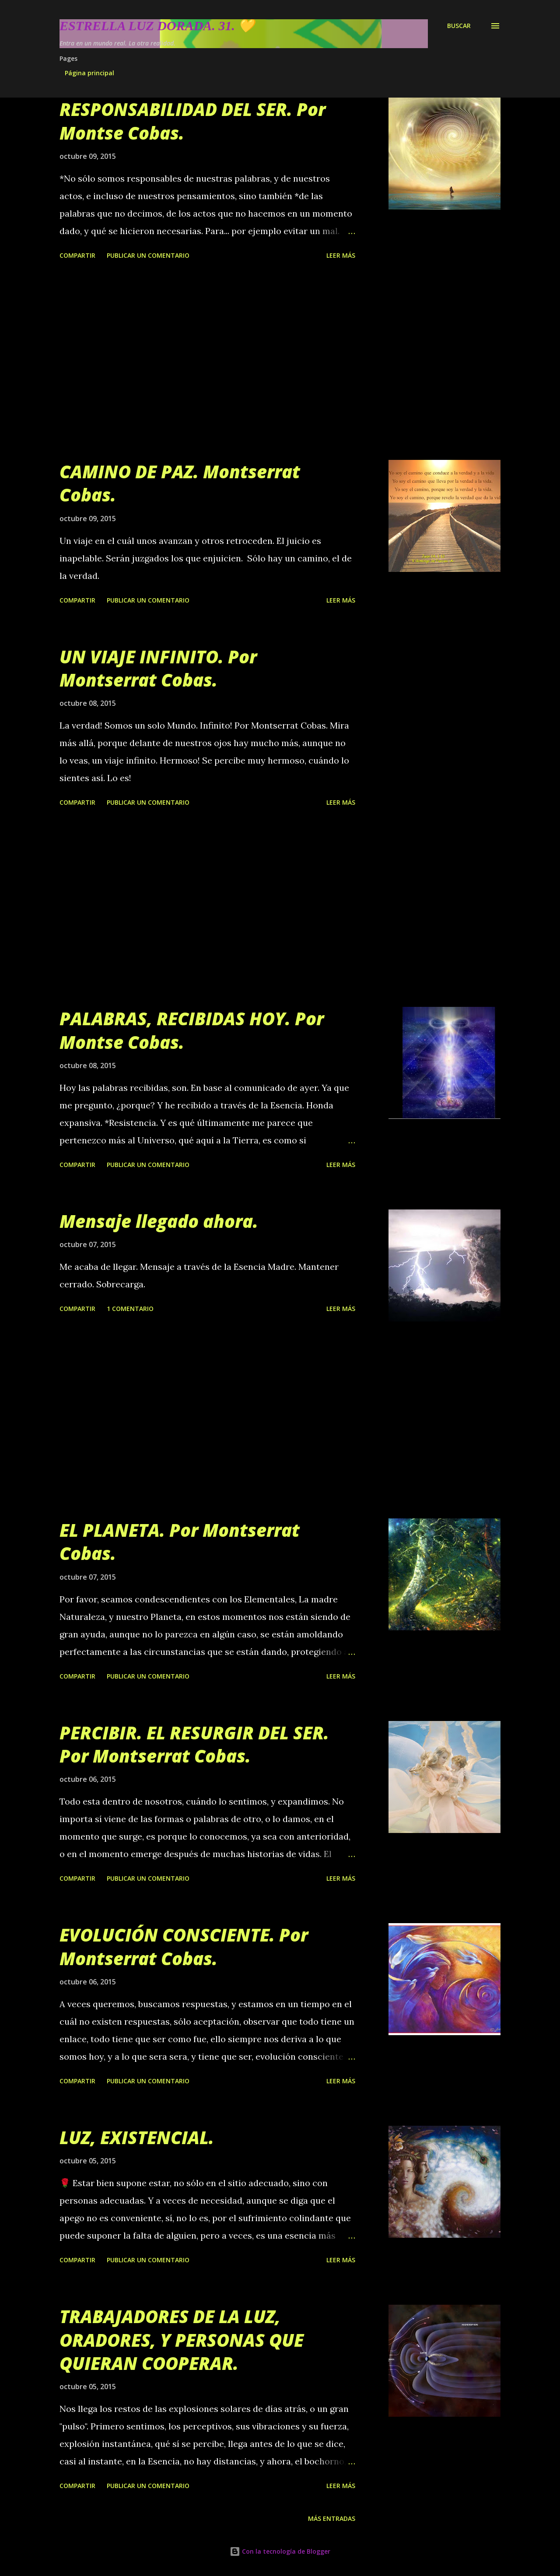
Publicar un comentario (148, 255)
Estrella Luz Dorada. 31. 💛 (157, 25)
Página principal (89, 73)
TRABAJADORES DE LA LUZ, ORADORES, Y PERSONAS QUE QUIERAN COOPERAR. (182, 2339)
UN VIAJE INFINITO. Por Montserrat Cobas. (158, 668)
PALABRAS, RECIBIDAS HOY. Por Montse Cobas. (192, 1030)
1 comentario (130, 1308)
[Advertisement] (207, 361)
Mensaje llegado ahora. (159, 1221)
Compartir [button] (77, 255)
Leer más (340, 255)
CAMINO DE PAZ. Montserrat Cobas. (180, 483)
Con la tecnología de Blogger (280, 2551)
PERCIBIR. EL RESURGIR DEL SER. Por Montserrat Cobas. (194, 1744)
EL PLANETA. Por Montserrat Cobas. (180, 1541)
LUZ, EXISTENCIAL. (137, 2137)
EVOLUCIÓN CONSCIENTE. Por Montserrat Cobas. (184, 1946)
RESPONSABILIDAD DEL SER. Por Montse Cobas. (193, 120)
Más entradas (331, 2518)
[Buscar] (459, 25)
